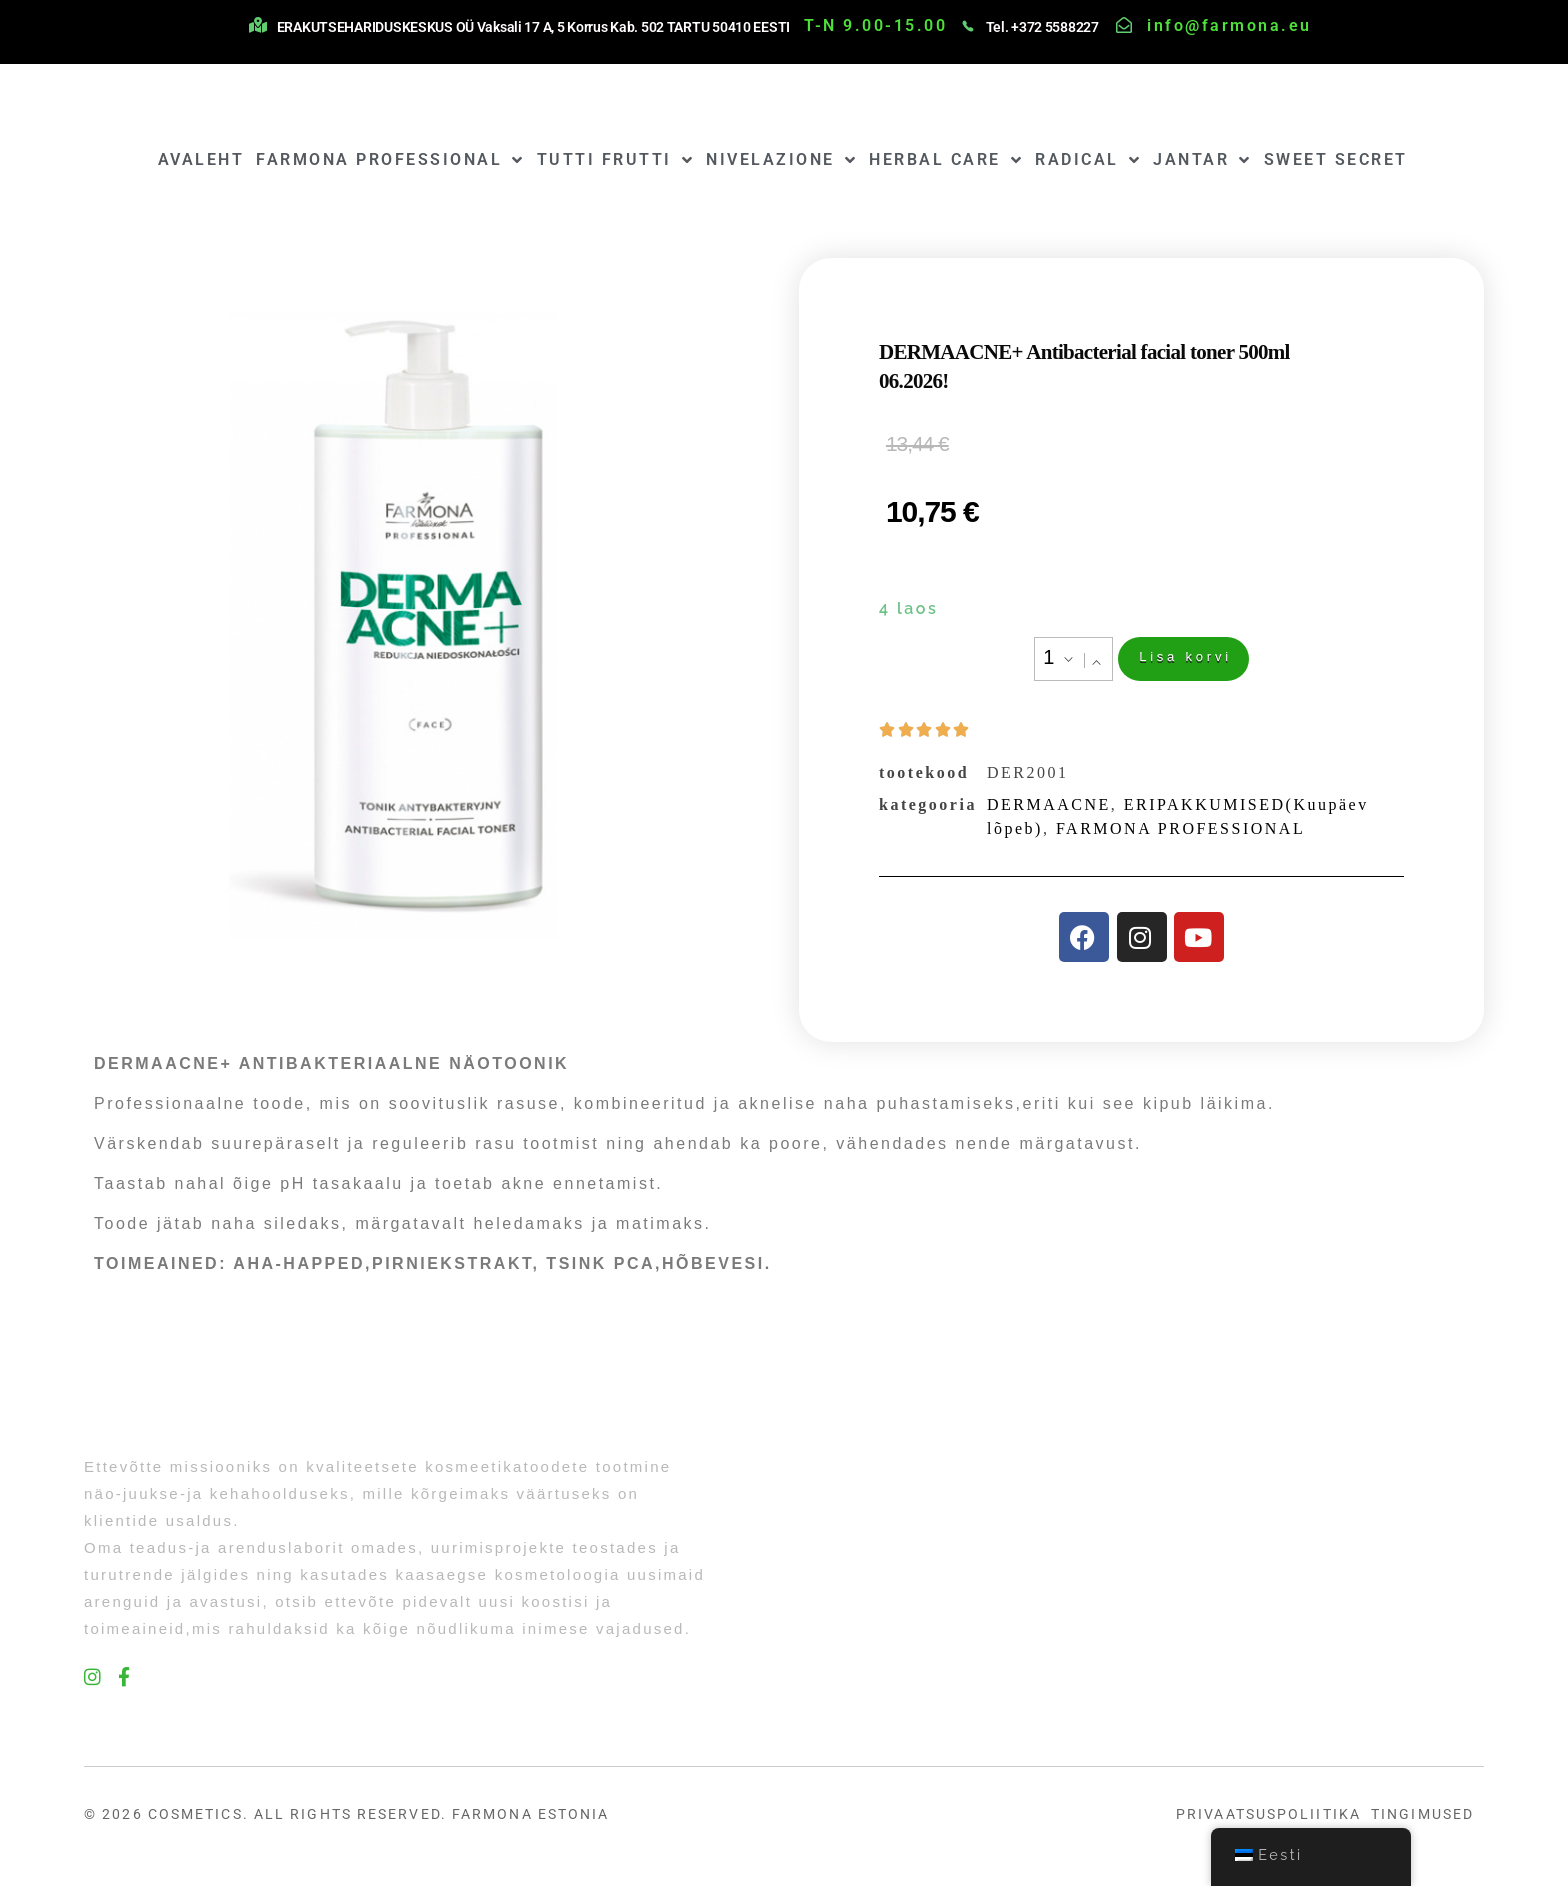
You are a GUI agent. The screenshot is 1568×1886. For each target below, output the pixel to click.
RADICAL (1088, 160)
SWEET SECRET (1336, 159)
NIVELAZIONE (781, 160)
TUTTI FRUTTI (616, 160)
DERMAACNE (1049, 808)
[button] (1094, 662)
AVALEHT (201, 159)
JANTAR (1202, 160)
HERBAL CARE (946, 160)
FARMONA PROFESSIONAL (390, 160)
